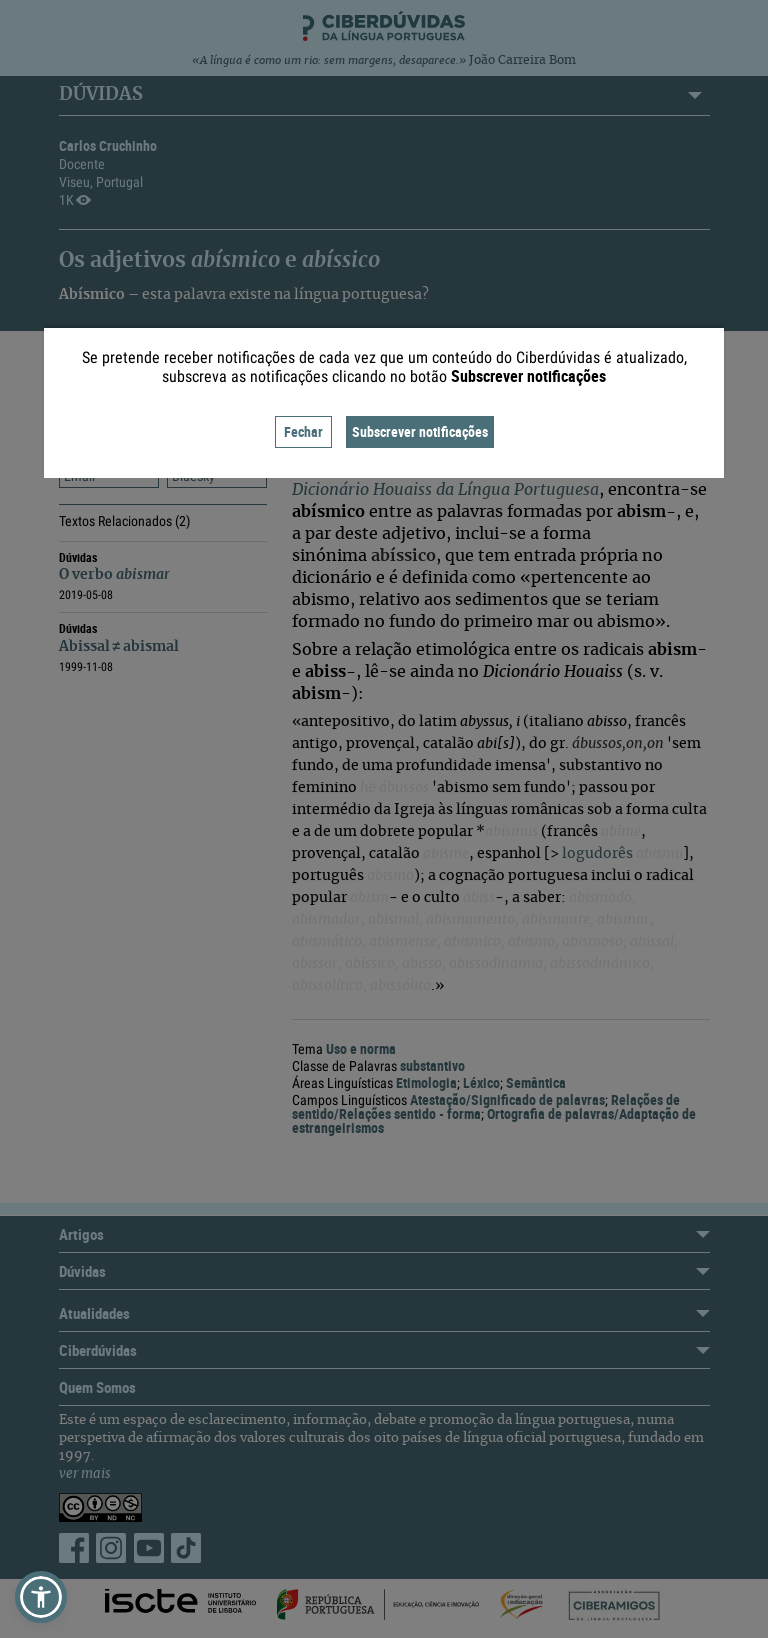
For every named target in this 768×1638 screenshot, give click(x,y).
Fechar (303, 431)
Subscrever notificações (420, 431)
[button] (41, 1597)
